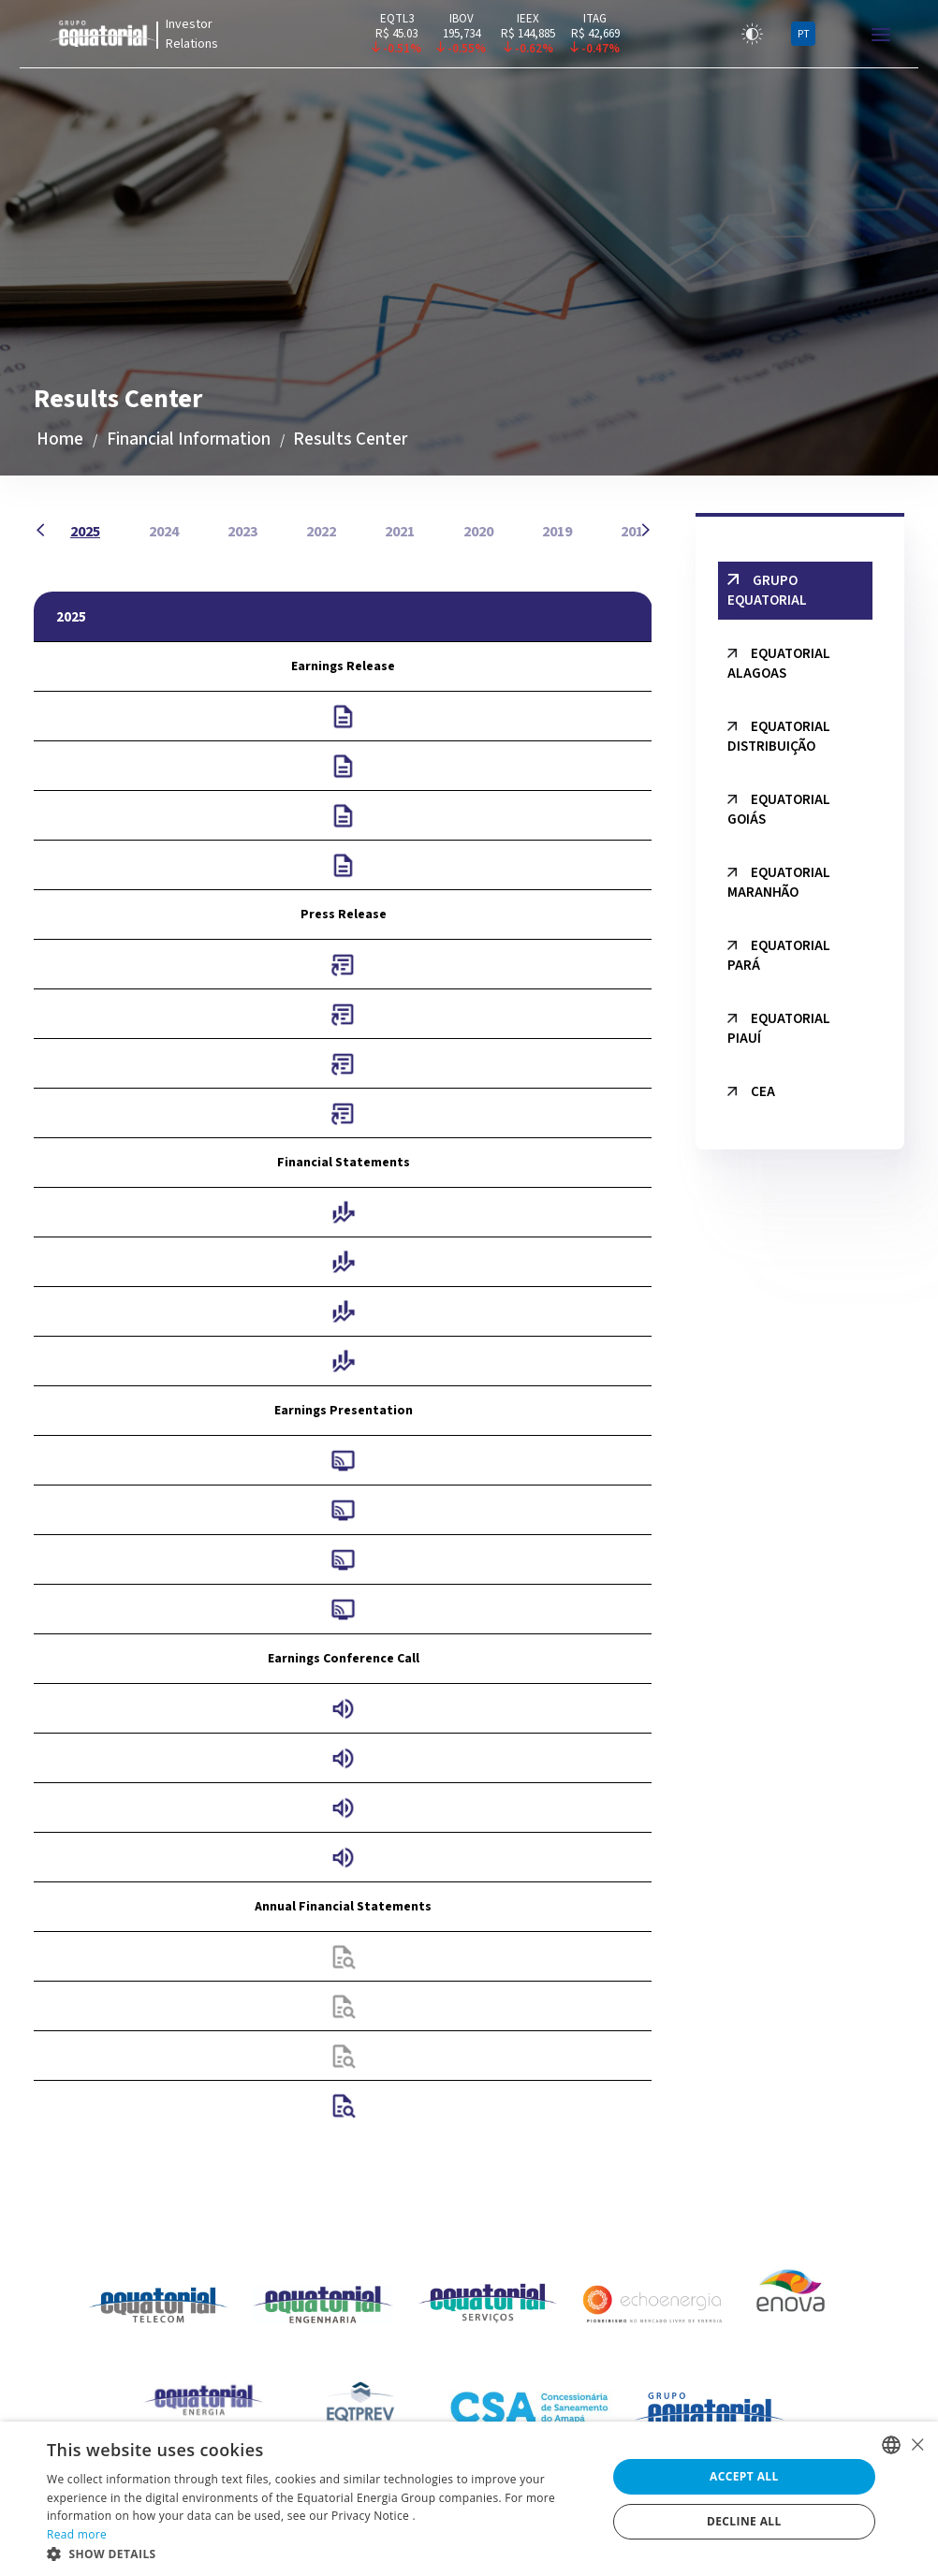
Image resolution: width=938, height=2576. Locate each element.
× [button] (917, 2444)
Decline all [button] (744, 2521)
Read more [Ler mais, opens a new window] (77, 2534)
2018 (636, 531)
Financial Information (189, 439)
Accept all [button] (744, 2476)
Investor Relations (192, 34)
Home (60, 439)
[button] (318, 2553)
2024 (164, 531)
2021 (400, 531)
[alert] (469, 2499)
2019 (557, 531)
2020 (478, 531)
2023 (242, 531)
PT (804, 34)
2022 (321, 531)
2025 (85, 531)
